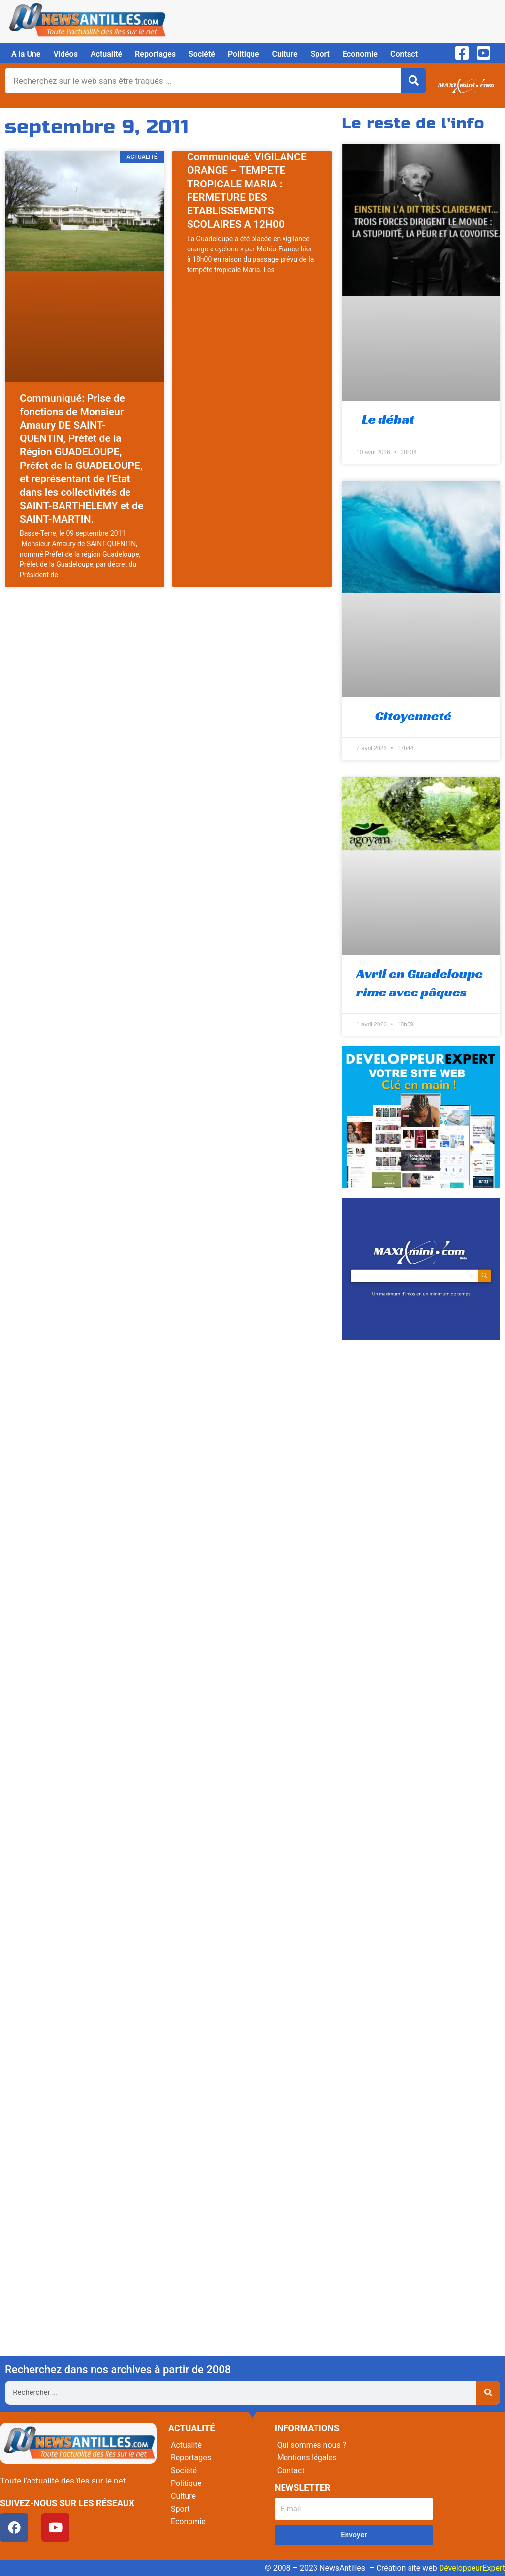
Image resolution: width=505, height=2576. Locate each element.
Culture (285, 54)
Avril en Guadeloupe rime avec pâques (419, 982)
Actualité (106, 54)
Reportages (155, 54)
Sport (320, 54)
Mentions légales (307, 2457)
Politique (243, 54)
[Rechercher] (413, 80)
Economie (360, 54)
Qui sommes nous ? (311, 2445)
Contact (404, 54)
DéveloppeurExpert (472, 2568)
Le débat (385, 419)
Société (202, 54)
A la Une (25, 54)
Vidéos (65, 54)
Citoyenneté (403, 715)
